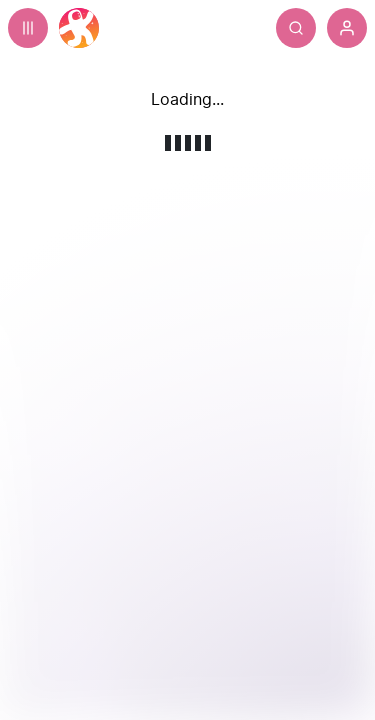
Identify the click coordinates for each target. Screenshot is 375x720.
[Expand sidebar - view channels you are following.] (28, 28)
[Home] (79, 28)
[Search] (336, 28)
